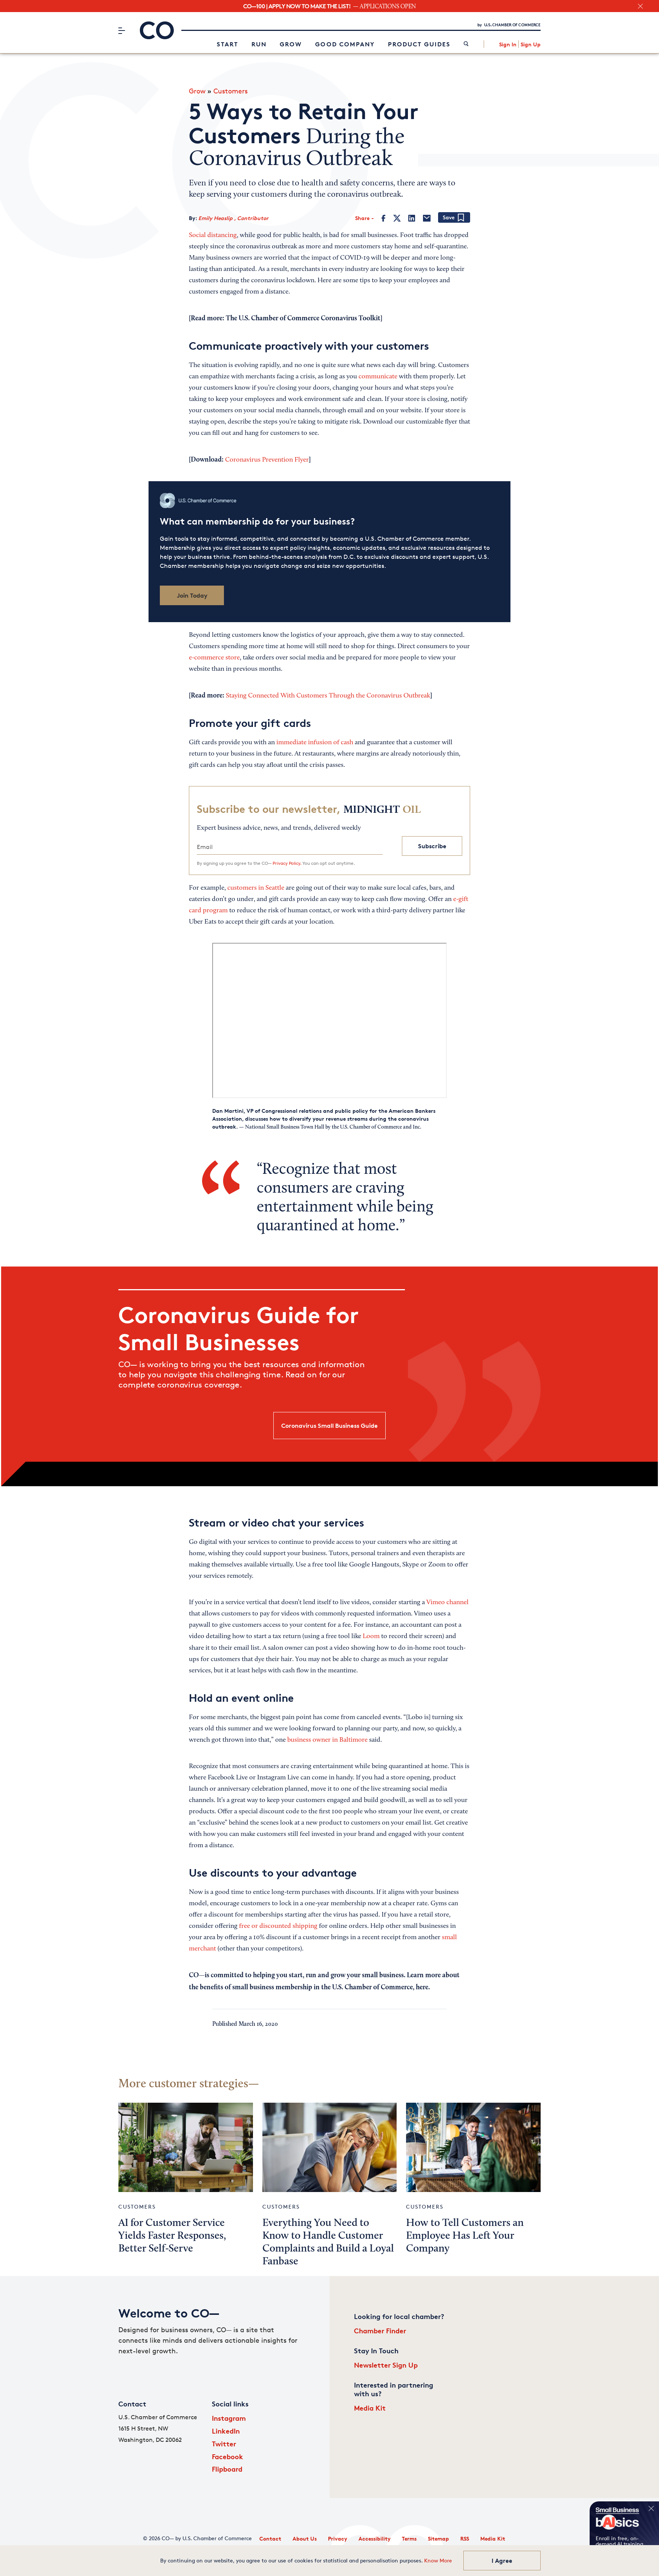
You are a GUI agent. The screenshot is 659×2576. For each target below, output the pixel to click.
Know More (438, 2560)
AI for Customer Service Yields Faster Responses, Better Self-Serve (172, 2236)
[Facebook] (384, 218)
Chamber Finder (380, 2330)
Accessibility (375, 2538)
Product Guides (419, 44)
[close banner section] (640, 6)
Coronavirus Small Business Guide (329, 1425)
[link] (466, 44)
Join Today (192, 595)
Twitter (224, 2443)
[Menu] (121, 30)
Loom (371, 1636)
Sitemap (438, 2538)
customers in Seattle (255, 888)
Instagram (229, 2418)
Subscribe (432, 846)
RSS (464, 2538)
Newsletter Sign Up (386, 2364)
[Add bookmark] (454, 218)
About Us (305, 2538)
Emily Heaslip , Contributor (233, 218)
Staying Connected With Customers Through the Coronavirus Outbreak (328, 696)
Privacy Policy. (287, 863)
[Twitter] (397, 218)
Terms (409, 2538)
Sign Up (531, 44)
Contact (270, 2538)
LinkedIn (226, 2430)
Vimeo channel (447, 1602)
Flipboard (227, 2468)
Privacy (337, 2538)
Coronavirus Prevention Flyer (267, 460)
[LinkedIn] (411, 218)
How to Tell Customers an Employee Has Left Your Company (465, 2236)
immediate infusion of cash (314, 742)
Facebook (227, 2456)
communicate (378, 376)
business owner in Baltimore (327, 1740)
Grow (291, 44)
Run (259, 44)
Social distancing (213, 235)
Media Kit (370, 2407)
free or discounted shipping (278, 1926)
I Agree (502, 2560)
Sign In (507, 44)
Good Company (345, 44)
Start (227, 44)
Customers (230, 91)
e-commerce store (214, 658)
